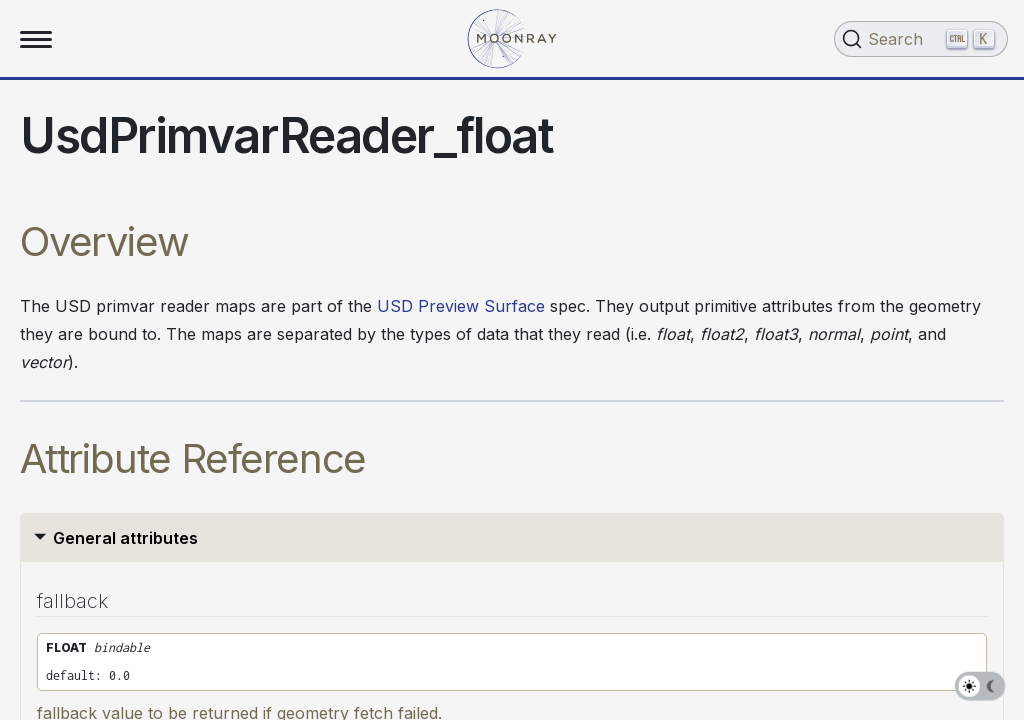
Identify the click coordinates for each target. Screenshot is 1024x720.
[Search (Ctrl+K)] (921, 39)
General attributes (125, 538)
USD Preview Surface (461, 306)
